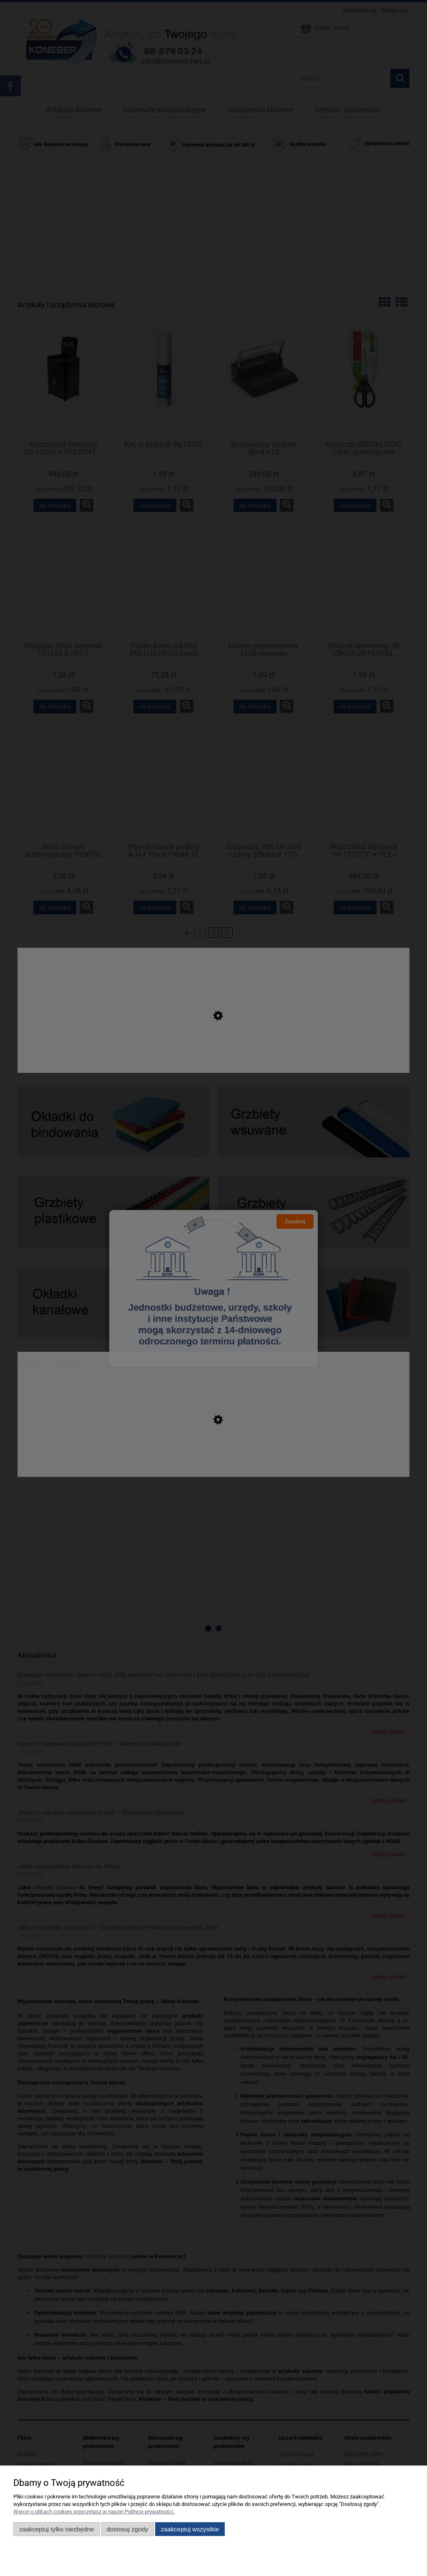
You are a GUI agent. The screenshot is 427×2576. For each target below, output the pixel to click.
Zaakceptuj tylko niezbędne (56, 2529)
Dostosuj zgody (127, 2529)
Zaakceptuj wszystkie (190, 2529)
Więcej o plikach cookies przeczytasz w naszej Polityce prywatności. (94, 2511)
